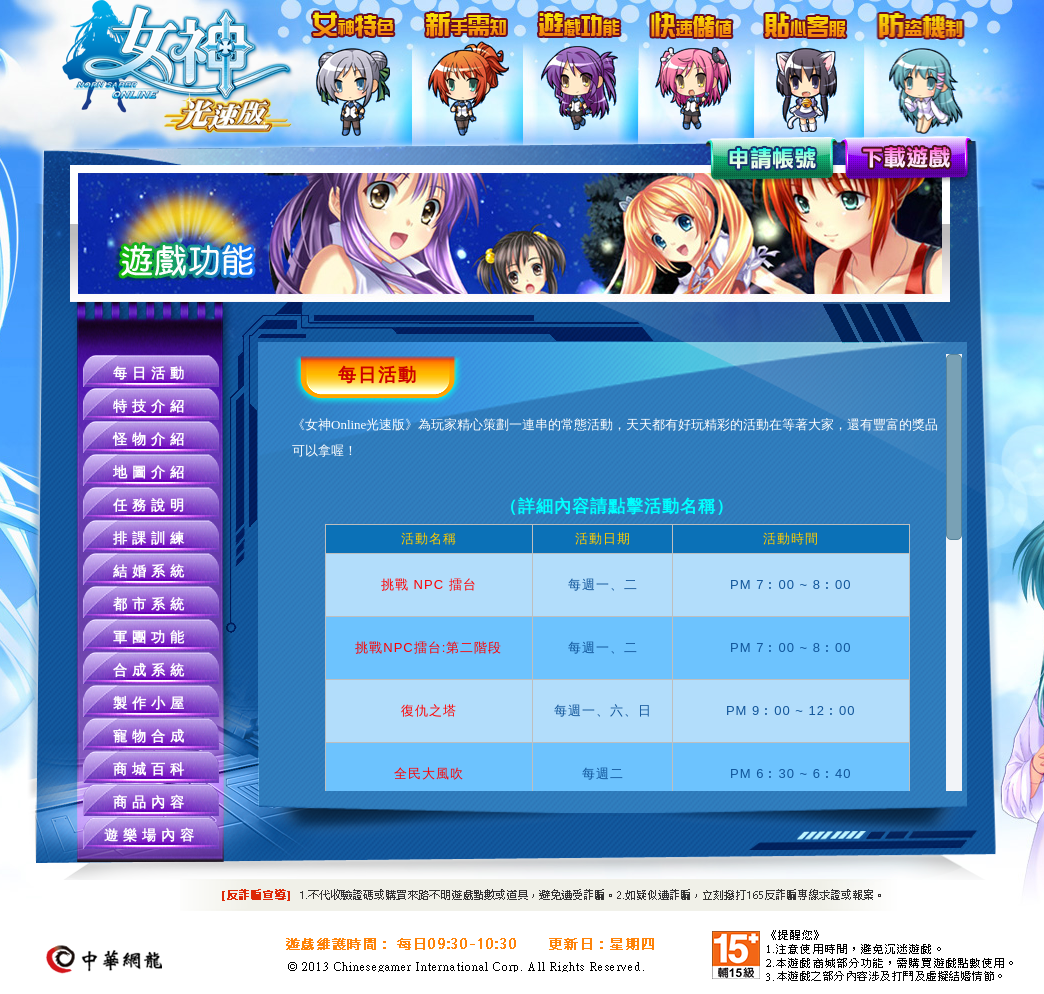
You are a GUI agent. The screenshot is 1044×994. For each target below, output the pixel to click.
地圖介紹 (151, 472)
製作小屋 (151, 703)
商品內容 (151, 802)
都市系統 (151, 604)
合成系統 (151, 670)
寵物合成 (151, 736)
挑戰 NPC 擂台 (429, 584)
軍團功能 (151, 637)
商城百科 (151, 769)
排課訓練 (151, 538)
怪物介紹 (151, 439)
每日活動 (151, 373)
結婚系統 (151, 571)
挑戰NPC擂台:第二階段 (428, 647)
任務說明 (151, 505)
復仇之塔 (429, 710)
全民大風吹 (429, 773)
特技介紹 (151, 406)
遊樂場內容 (151, 835)
